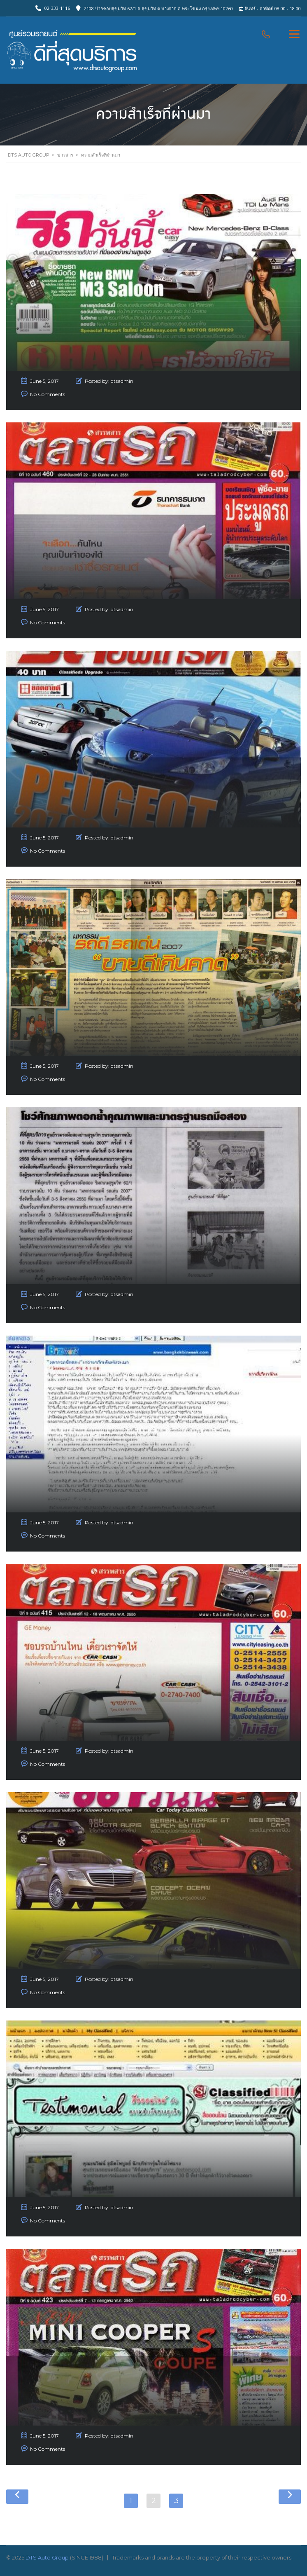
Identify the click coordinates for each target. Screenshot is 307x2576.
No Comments (47, 394)
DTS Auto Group (47, 2557)
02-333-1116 (57, 8)
